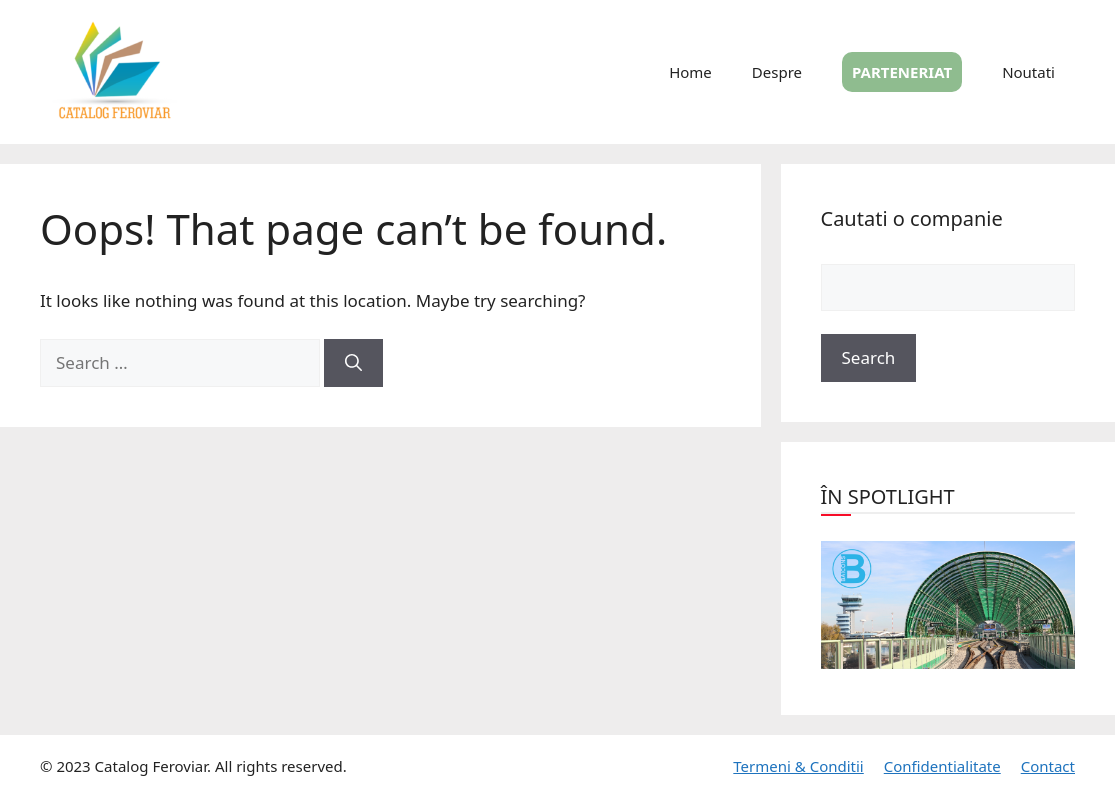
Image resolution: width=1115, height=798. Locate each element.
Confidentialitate (942, 766)
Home (690, 72)
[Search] (353, 363)
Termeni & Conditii (798, 766)
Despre (777, 72)
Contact (1048, 766)
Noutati (1028, 72)
